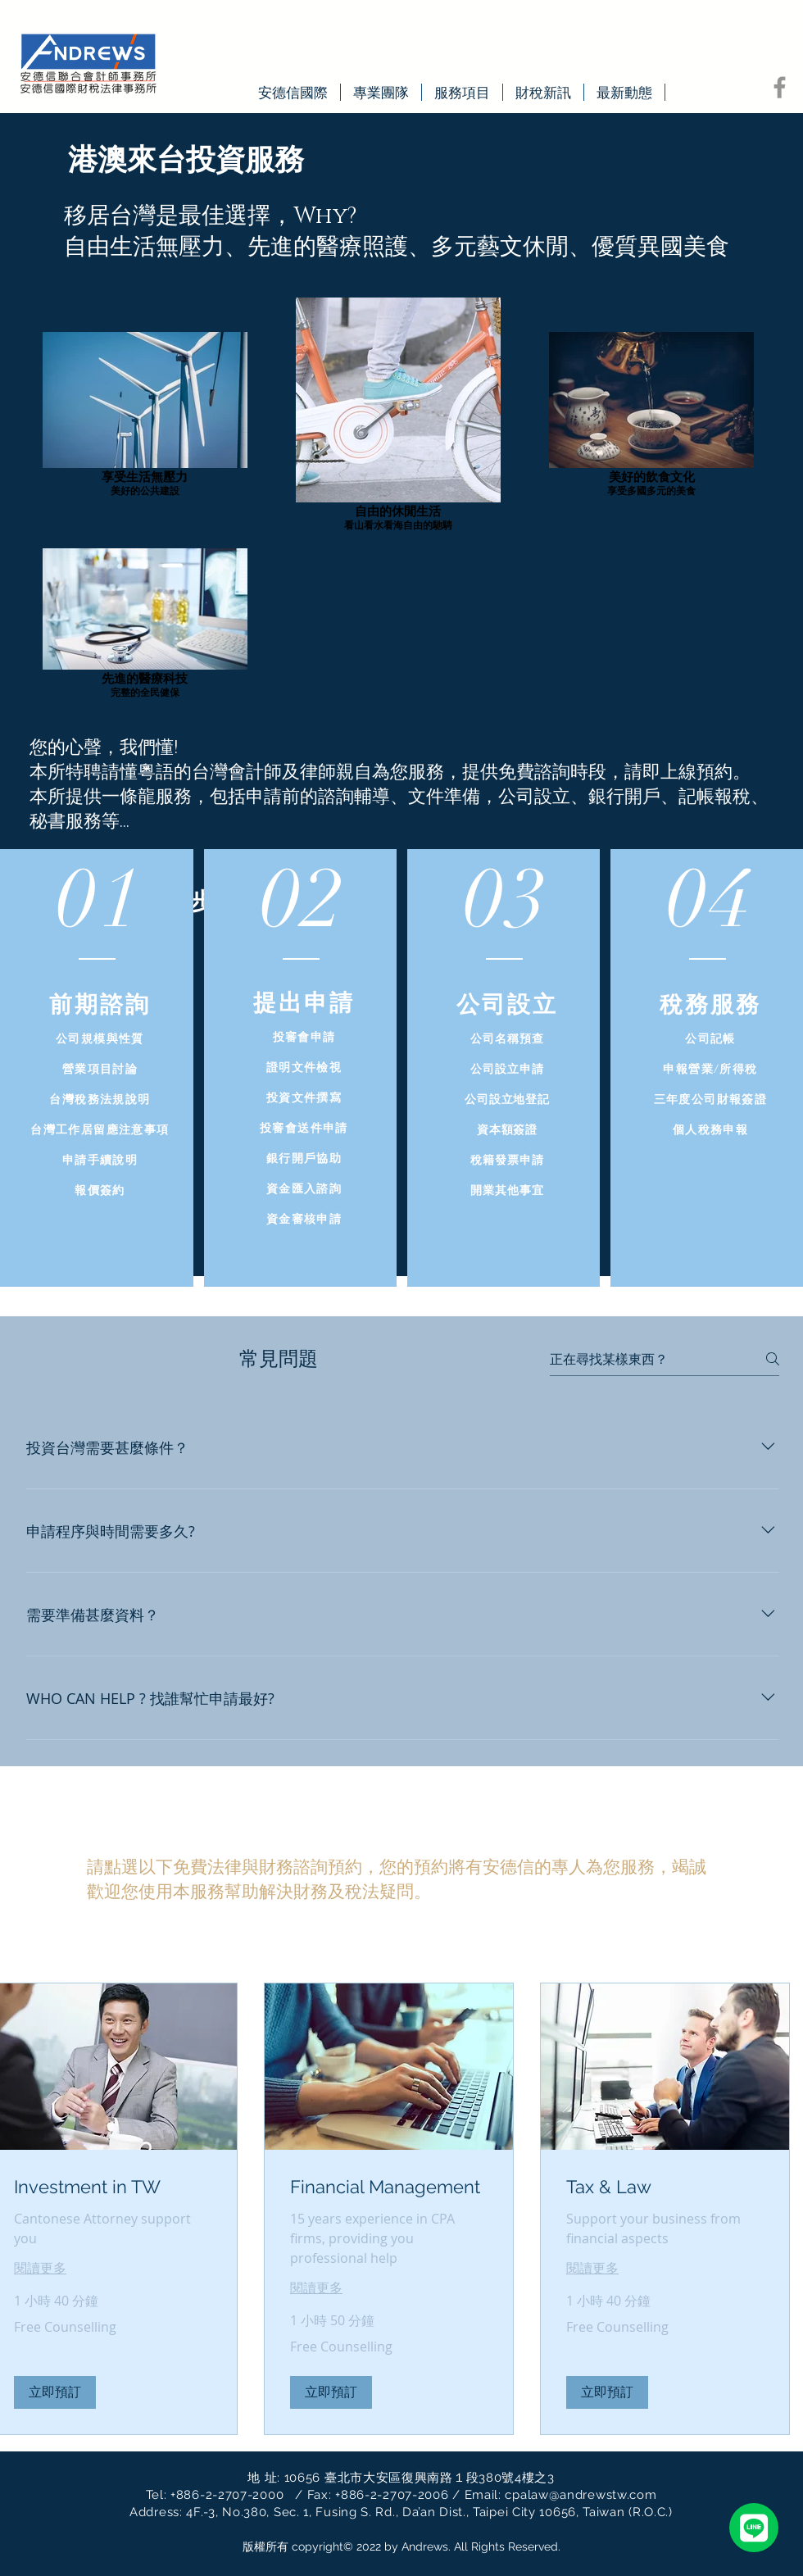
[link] (112, 2187)
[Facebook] (779, 87)
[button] (55, 2392)
